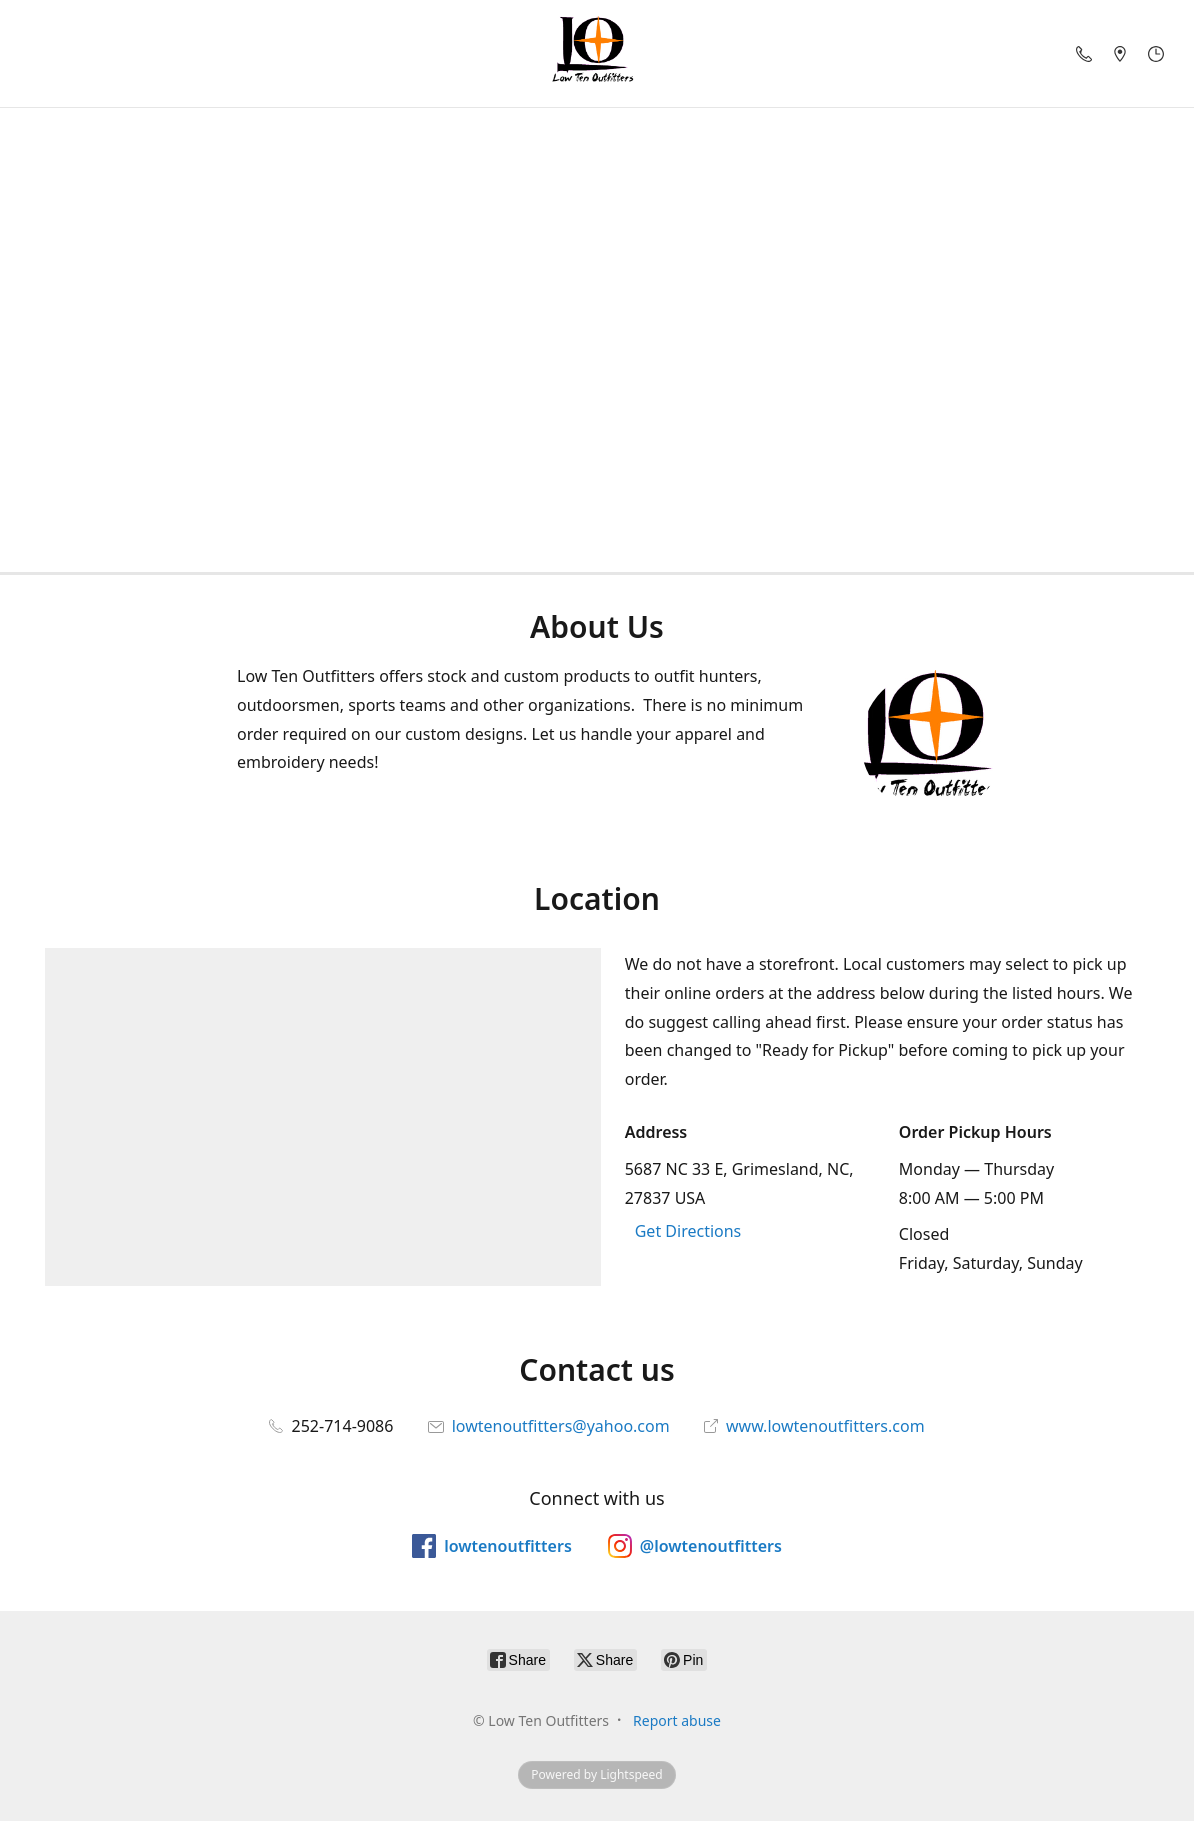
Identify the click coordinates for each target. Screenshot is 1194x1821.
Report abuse (677, 1720)
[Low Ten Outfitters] (597, 53)
